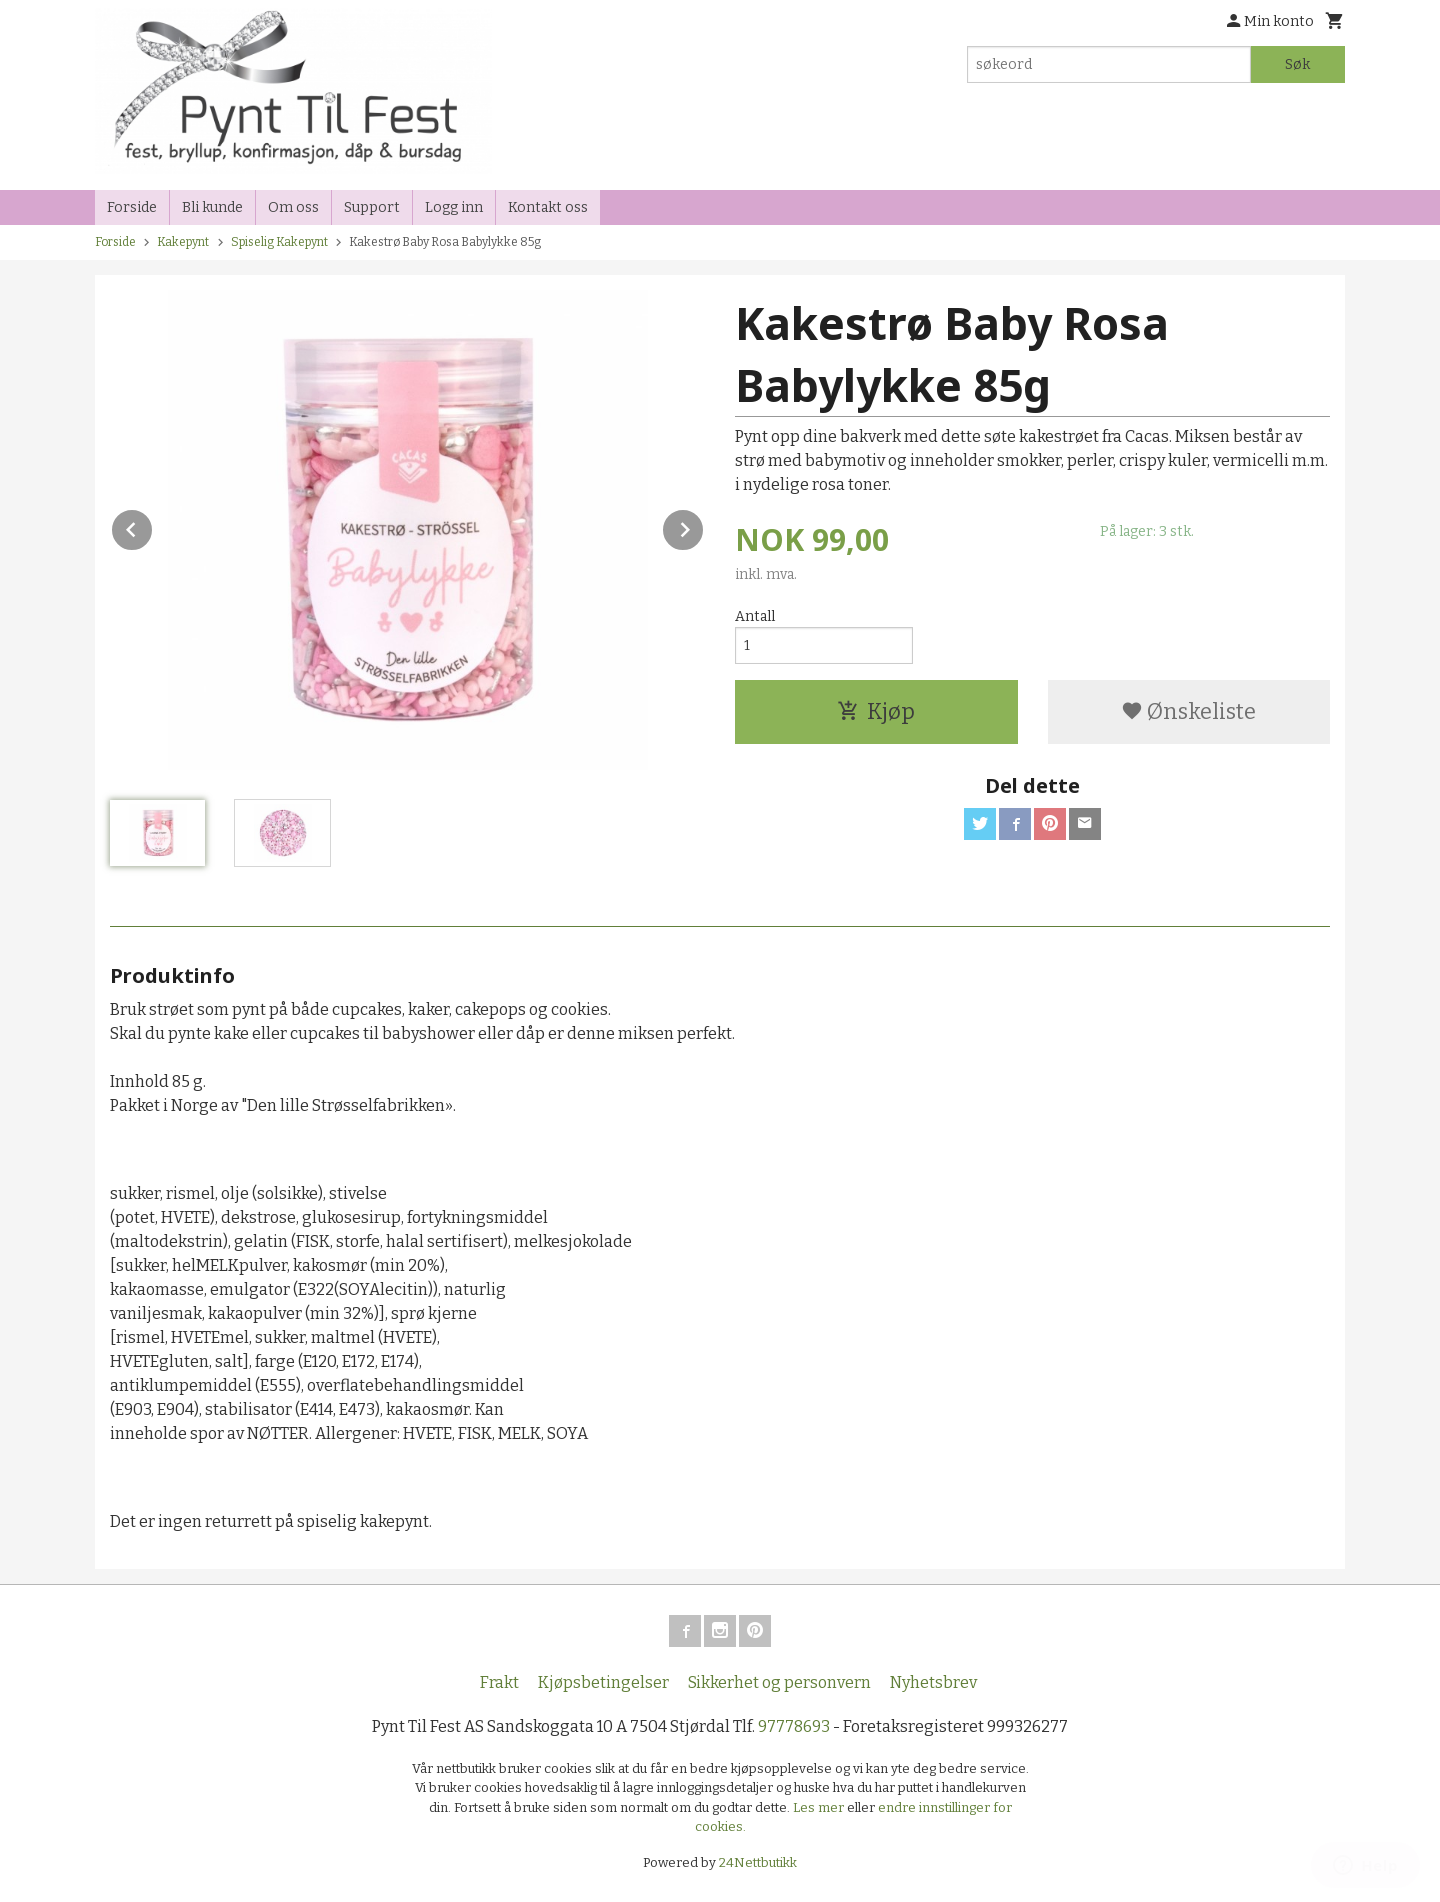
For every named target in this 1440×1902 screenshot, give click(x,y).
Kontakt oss (548, 207)
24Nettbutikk (758, 1862)
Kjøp (876, 711)
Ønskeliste (1188, 711)
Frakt (499, 1682)
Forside (132, 207)
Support (372, 207)
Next (704, 526)
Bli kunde (212, 207)
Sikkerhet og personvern (779, 1682)
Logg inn (454, 207)
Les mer (820, 1807)
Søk (1297, 64)
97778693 (794, 1726)
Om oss (293, 207)
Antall (755, 616)
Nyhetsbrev (933, 1682)
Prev (153, 526)
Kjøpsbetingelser (603, 1682)
